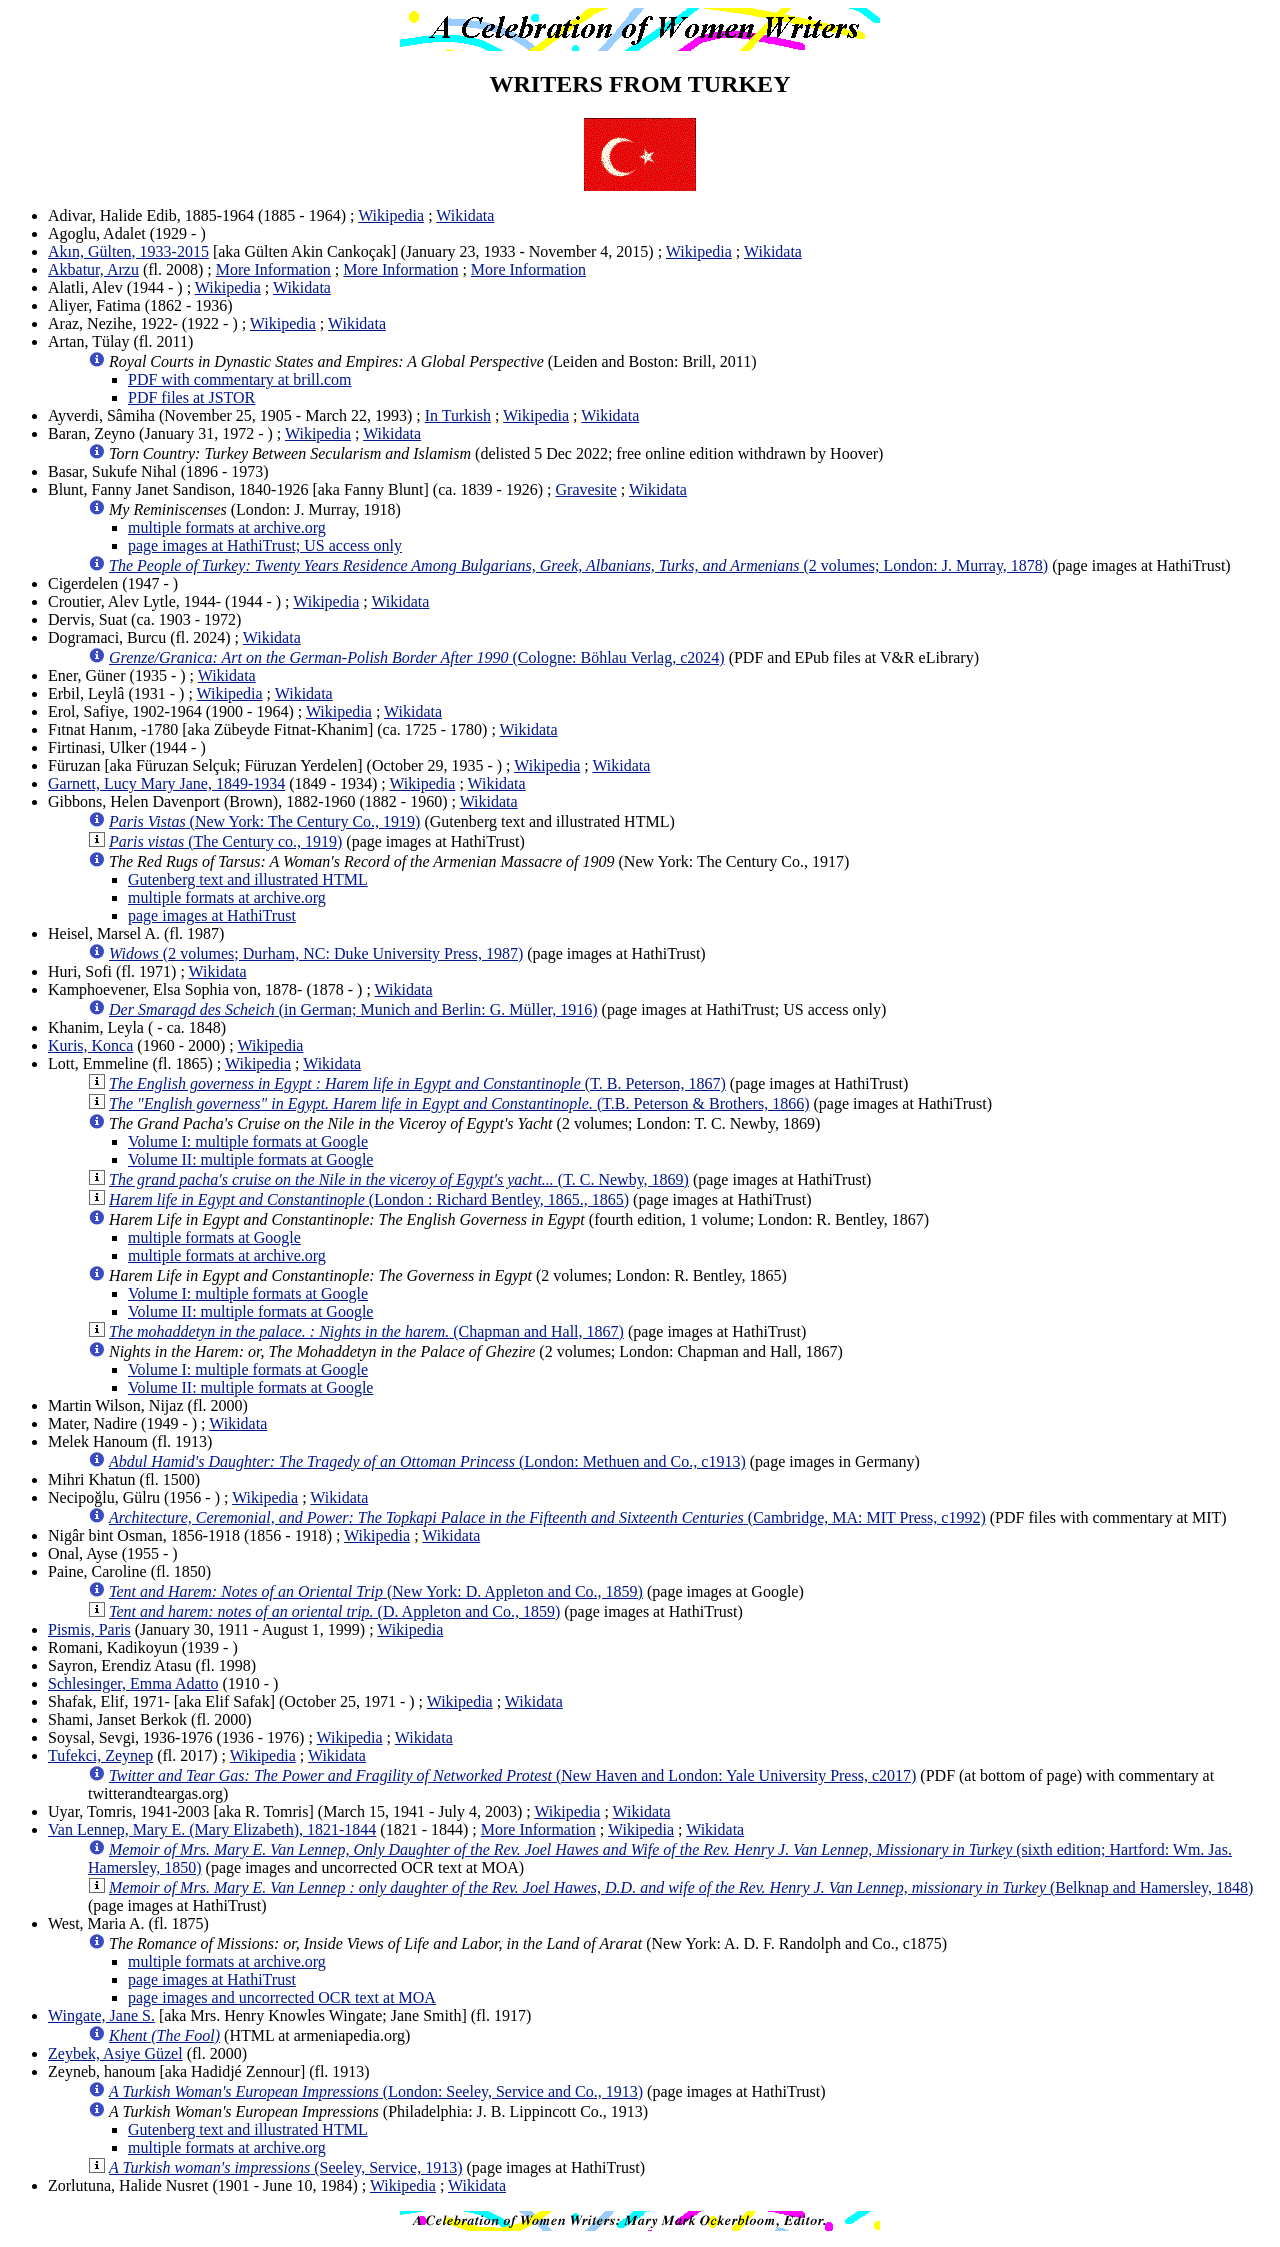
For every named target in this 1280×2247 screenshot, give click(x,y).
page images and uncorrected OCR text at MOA (282, 1997)
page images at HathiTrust (212, 915)
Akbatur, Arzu (93, 269)
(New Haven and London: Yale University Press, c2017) (512, 1775)
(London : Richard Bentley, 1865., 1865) (369, 1199)
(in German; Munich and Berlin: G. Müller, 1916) (353, 1009)
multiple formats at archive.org (227, 527)
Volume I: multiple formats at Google (248, 1141)
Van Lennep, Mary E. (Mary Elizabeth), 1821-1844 (212, 1829)
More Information (273, 269)
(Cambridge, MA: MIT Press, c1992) (547, 1517)
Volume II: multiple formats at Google (250, 1159)
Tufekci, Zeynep (100, 1755)
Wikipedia (391, 215)
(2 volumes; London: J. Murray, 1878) (578, 565)
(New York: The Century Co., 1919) (264, 821)
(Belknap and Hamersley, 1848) (681, 1887)
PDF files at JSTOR (191, 397)
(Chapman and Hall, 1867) (366, 1331)
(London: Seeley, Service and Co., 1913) (376, 2091)
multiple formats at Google (214, 1237)
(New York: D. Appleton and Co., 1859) (376, 1591)
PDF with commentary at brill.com (240, 379)
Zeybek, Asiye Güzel (115, 2053)
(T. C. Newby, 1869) (399, 1179)
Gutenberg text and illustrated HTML (248, 879)
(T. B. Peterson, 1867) (417, 1083)
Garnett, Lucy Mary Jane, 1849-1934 (166, 783)
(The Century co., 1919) (225, 841)
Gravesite (586, 489)
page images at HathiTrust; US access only (265, 545)
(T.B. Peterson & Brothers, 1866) (459, 1103)
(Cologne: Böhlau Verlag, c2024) (417, 657)
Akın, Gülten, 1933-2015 (128, 251)
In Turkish (458, 415)
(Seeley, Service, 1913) (285, 2167)
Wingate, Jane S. (101, 2015)
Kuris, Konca (90, 1045)
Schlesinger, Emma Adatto (133, 1683)
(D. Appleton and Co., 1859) (334, 1611)
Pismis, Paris (89, 1629)
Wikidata (465, 215)
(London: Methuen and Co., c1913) (427, 1461)
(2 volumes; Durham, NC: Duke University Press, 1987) (316, 953)
